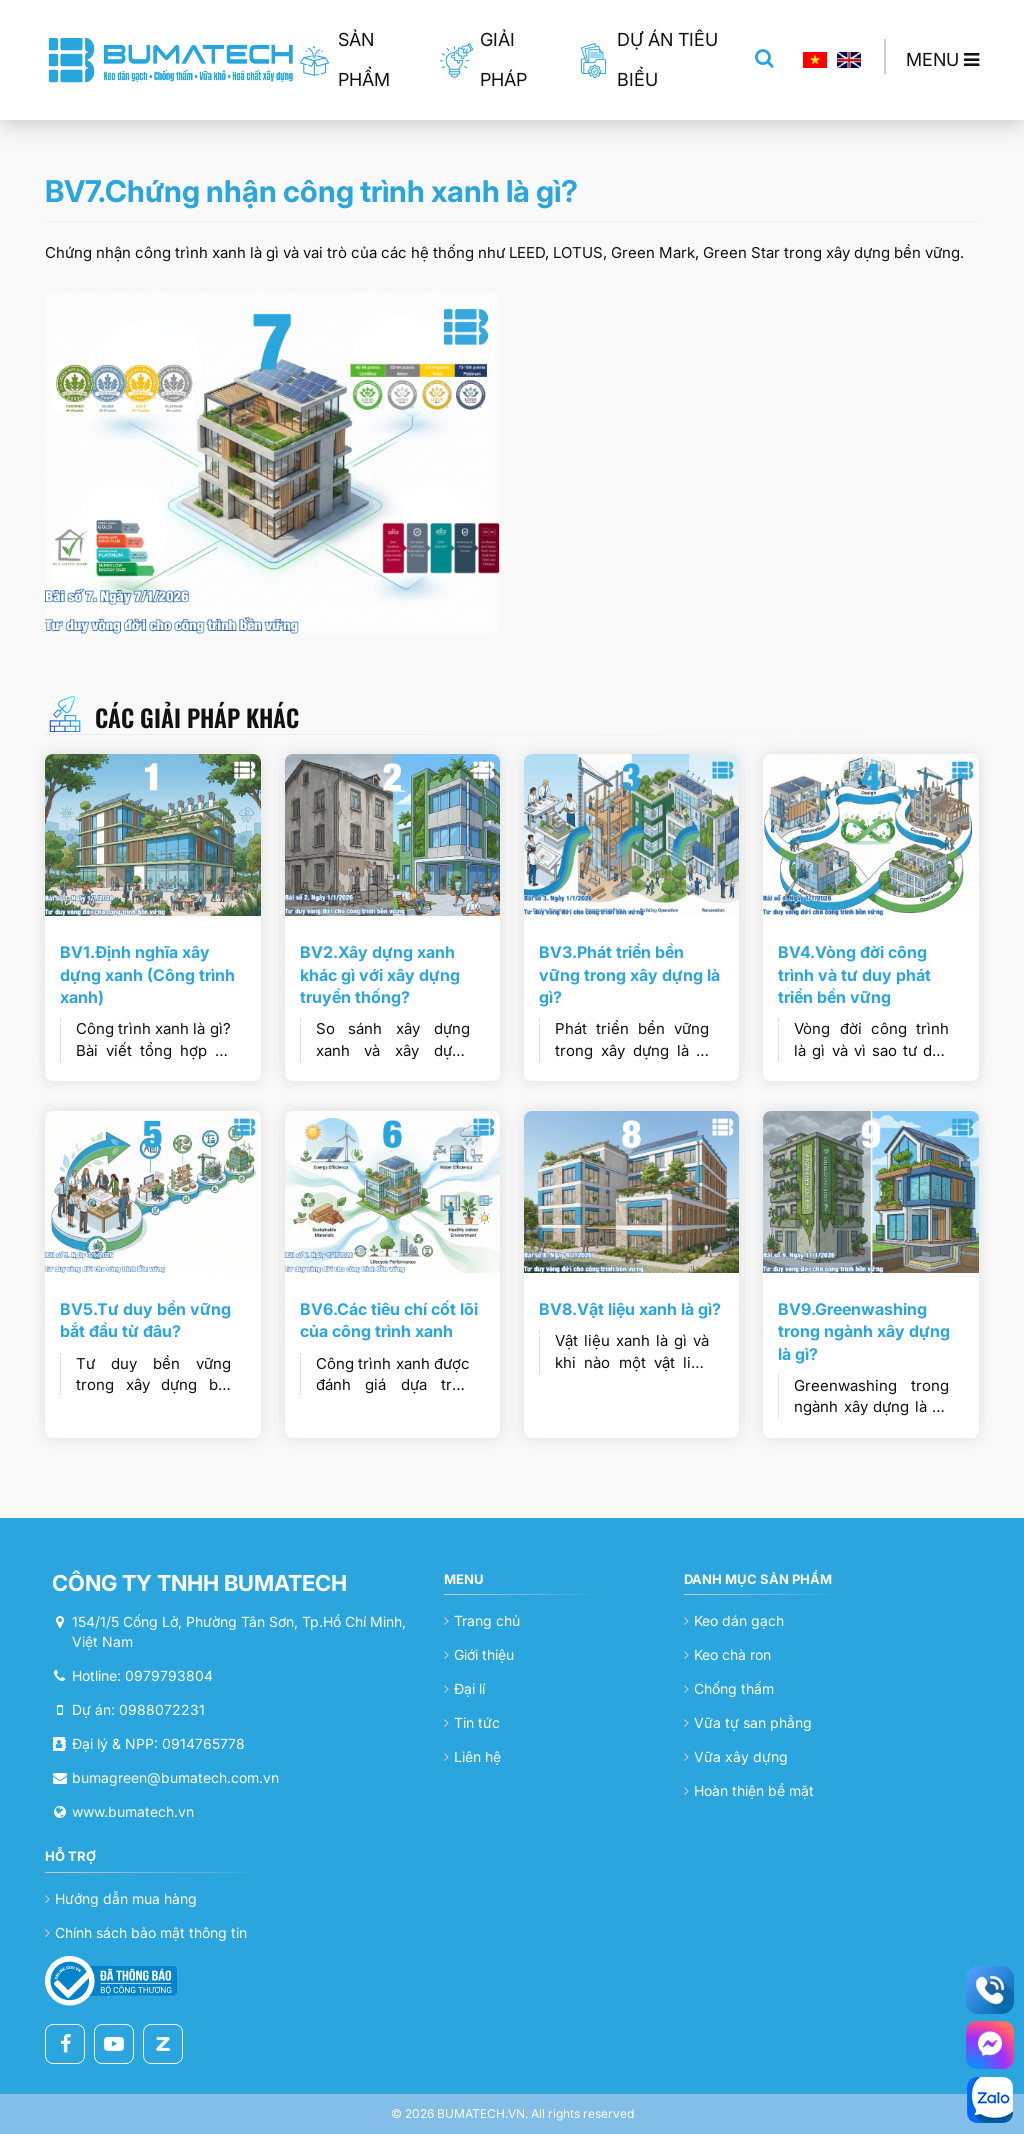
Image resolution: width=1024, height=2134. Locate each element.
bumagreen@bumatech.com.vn (175, 1777)
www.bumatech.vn (133, 1811)
